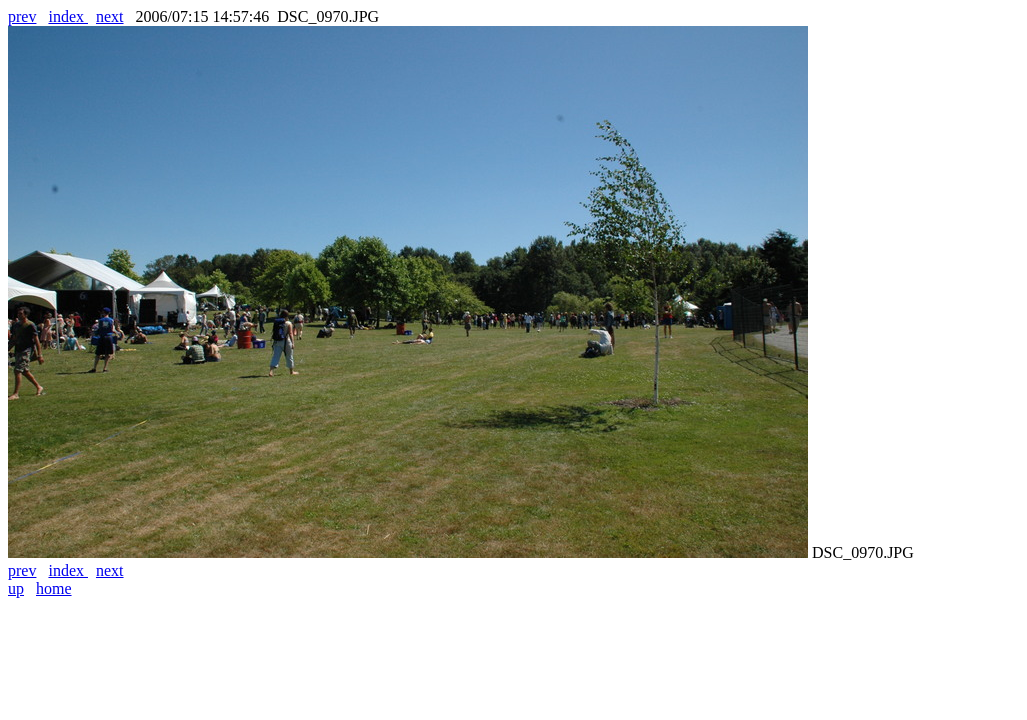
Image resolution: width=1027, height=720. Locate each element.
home (54, 588)
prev (22, 16)
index (68, 16)
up (16, 588)
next (110, 16)
